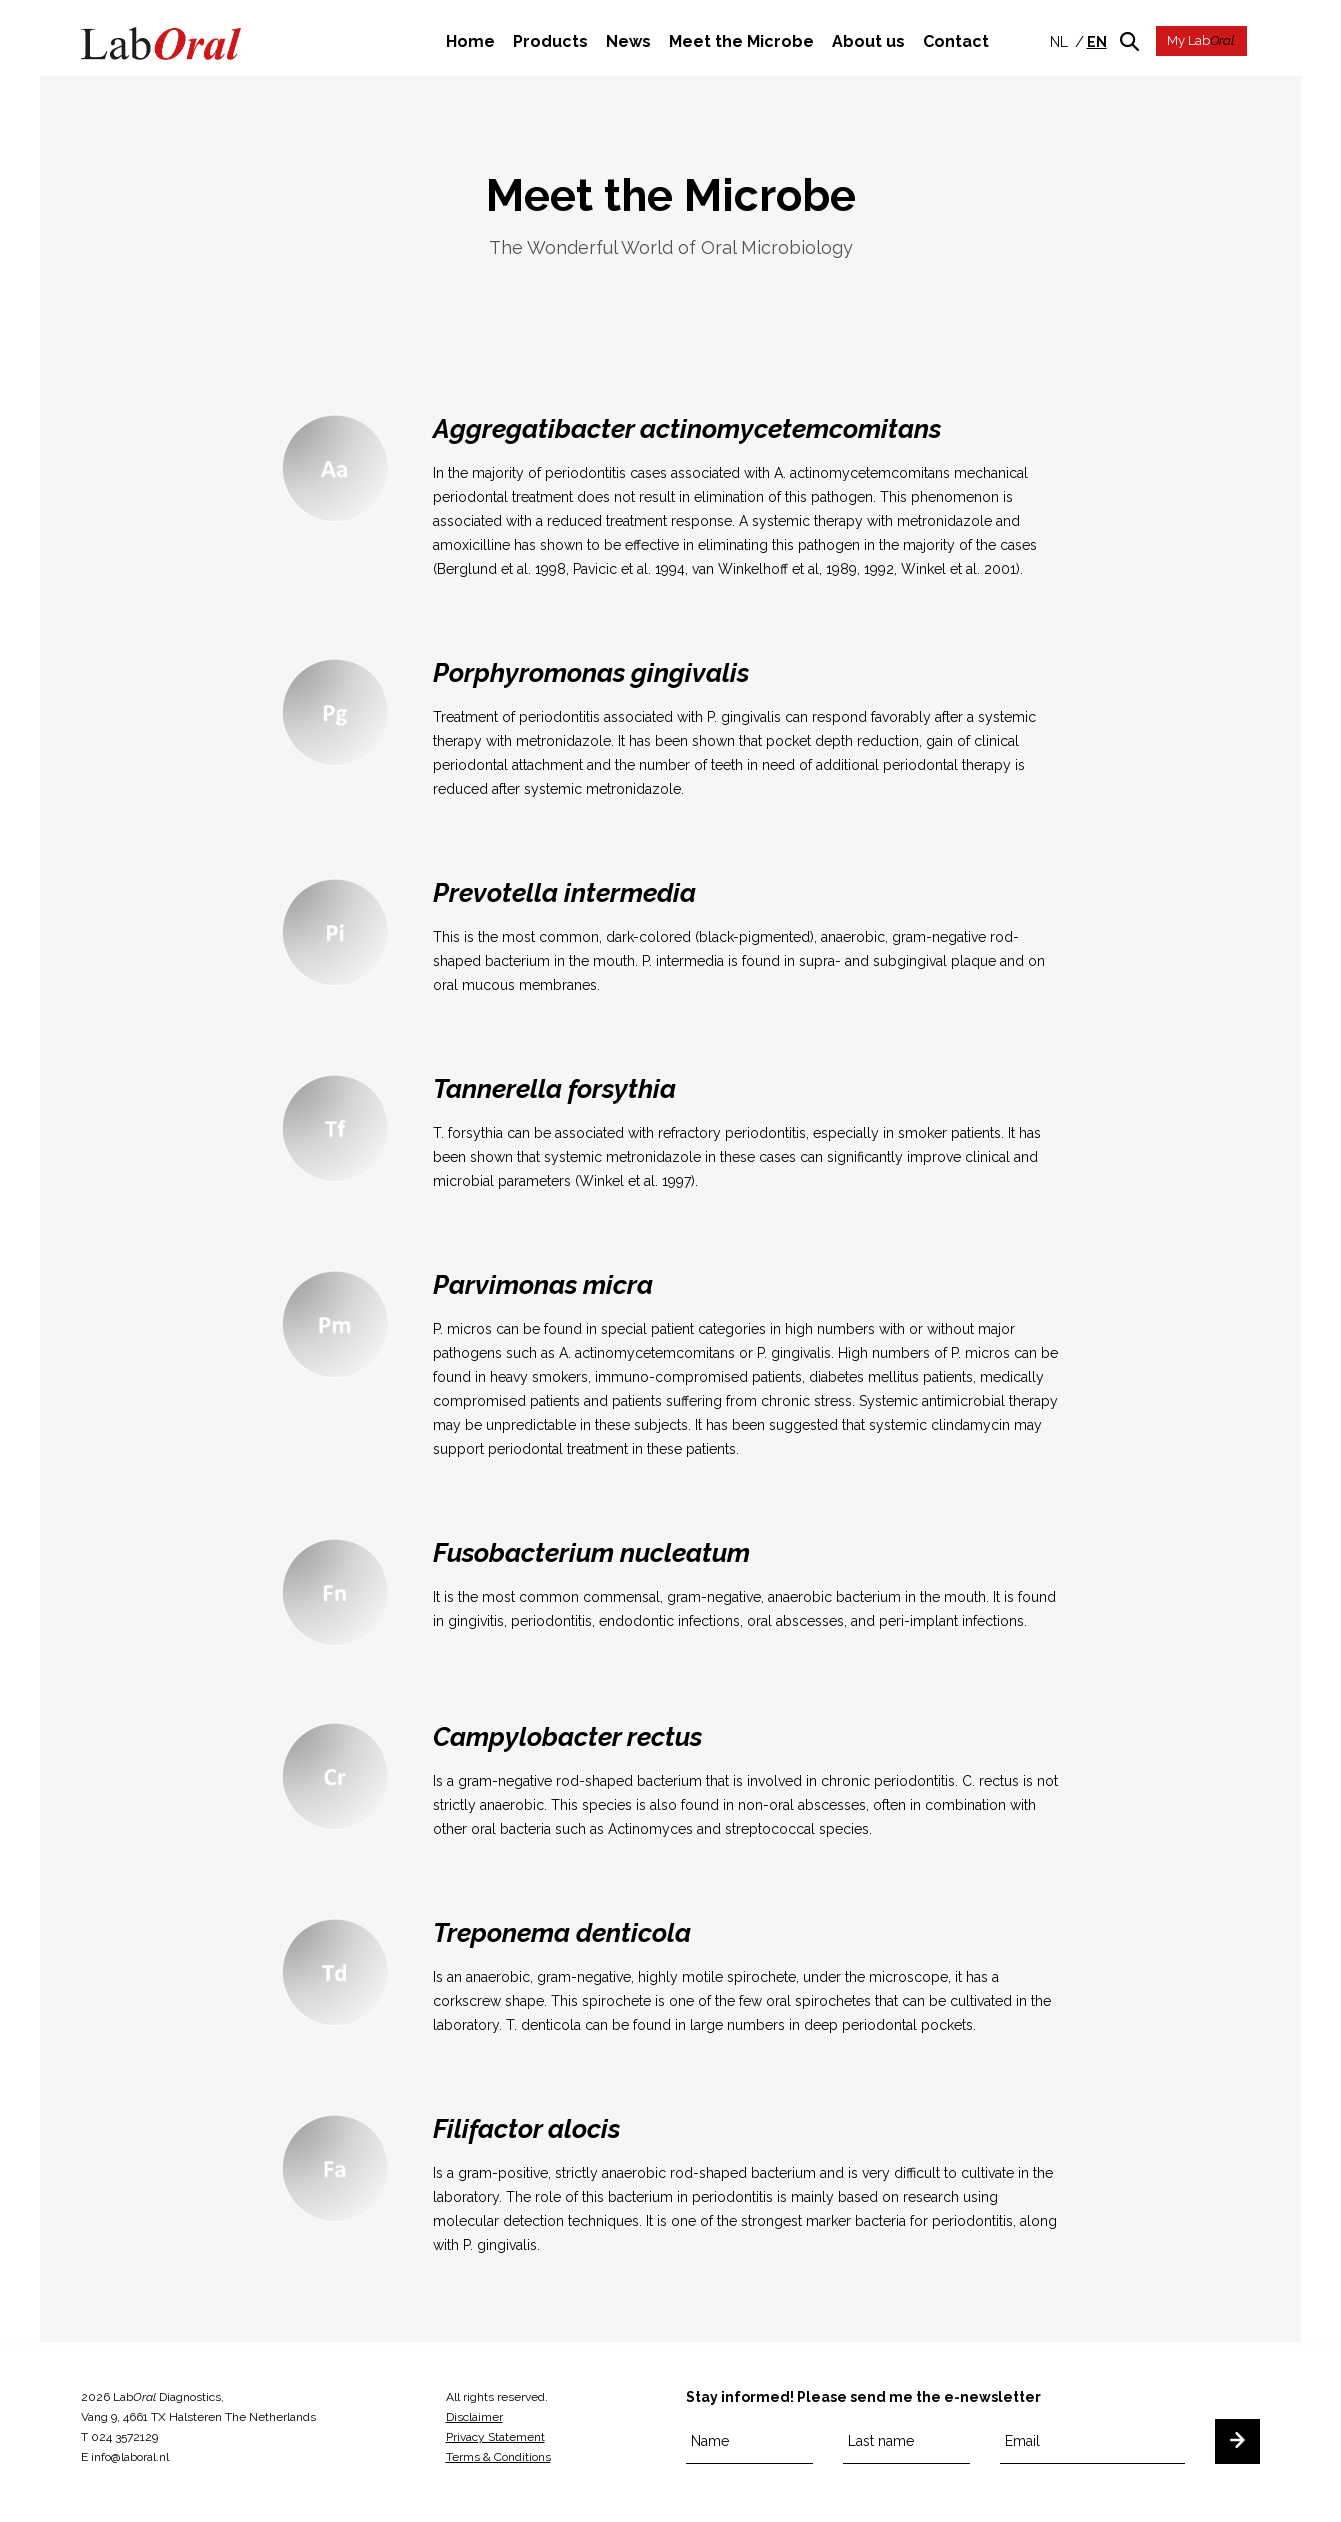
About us (868, 41)
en (1097, 42)
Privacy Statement (495, 2437)
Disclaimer (474, 2417)
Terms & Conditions (498, 2457)
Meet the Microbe (741, 41)
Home (470, 41)
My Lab (1200, 40)
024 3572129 (124, 2437)
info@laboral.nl (130, 2457)
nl (1059, 42)
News (628, 41)
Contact (956, 41)
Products (550, 41)
